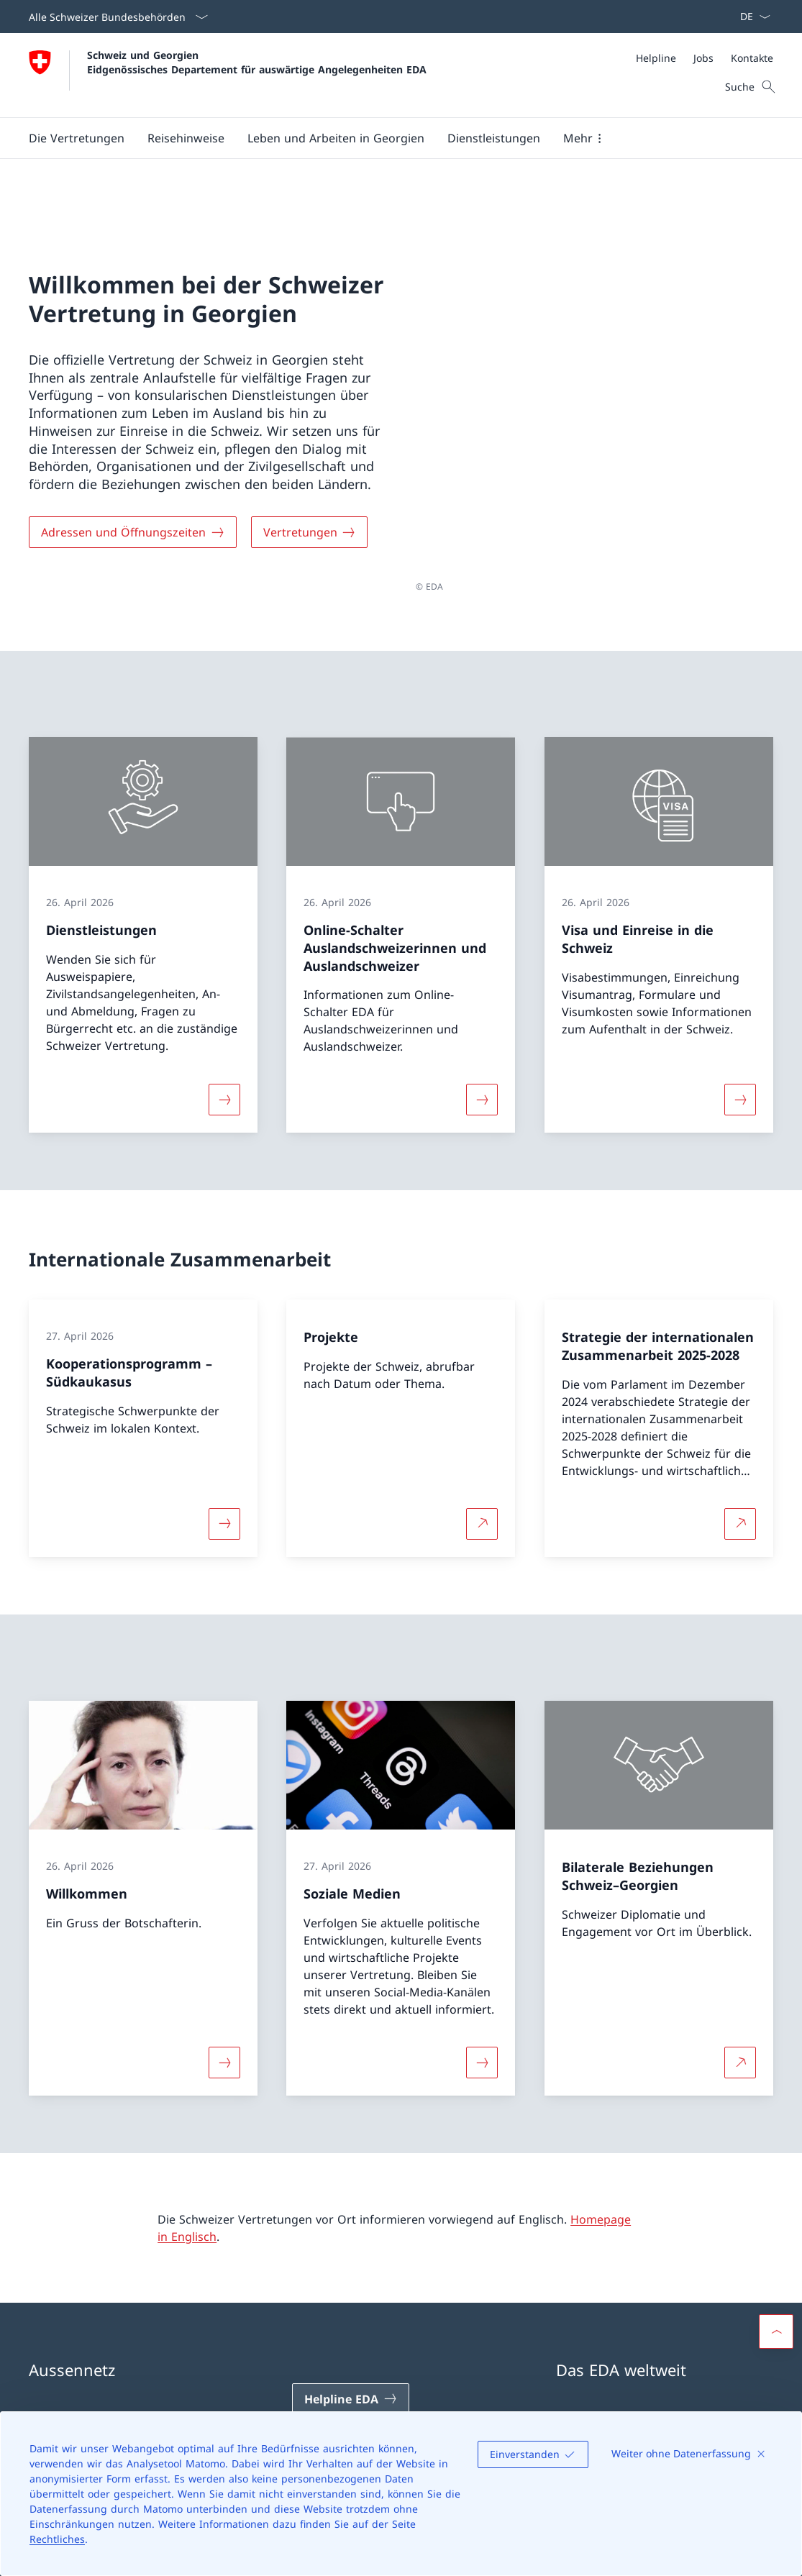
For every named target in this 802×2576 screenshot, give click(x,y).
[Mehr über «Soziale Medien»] (482, 2001)
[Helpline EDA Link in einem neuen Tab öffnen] (350, 2338)
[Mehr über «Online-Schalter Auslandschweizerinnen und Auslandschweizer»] (482, 1038)
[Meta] (704, 57)
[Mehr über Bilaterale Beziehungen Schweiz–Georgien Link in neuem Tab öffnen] (740, 2001)
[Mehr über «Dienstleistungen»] (224, 1038)
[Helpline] (656, 57)
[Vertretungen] (309, 501)
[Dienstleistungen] (494, 138)
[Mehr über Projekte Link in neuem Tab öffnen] (482, 1462)
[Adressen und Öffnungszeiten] (133, 501)
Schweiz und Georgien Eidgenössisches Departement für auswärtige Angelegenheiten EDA (257, 62)
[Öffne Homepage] (228, 75)
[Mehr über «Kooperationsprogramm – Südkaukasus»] (224, 1462)
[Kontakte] (752, 57)
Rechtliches (57, 2539)
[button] (76, 138)
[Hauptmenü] (389, 138)
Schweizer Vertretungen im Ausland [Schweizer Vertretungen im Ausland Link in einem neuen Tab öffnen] (664, 2364)
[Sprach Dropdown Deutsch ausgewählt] (750, 16)
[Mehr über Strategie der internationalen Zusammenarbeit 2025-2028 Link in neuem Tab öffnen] (740, 1462)
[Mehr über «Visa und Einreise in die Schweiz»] (740, 1038)
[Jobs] (703, 57)
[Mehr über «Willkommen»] (224, 2001)
